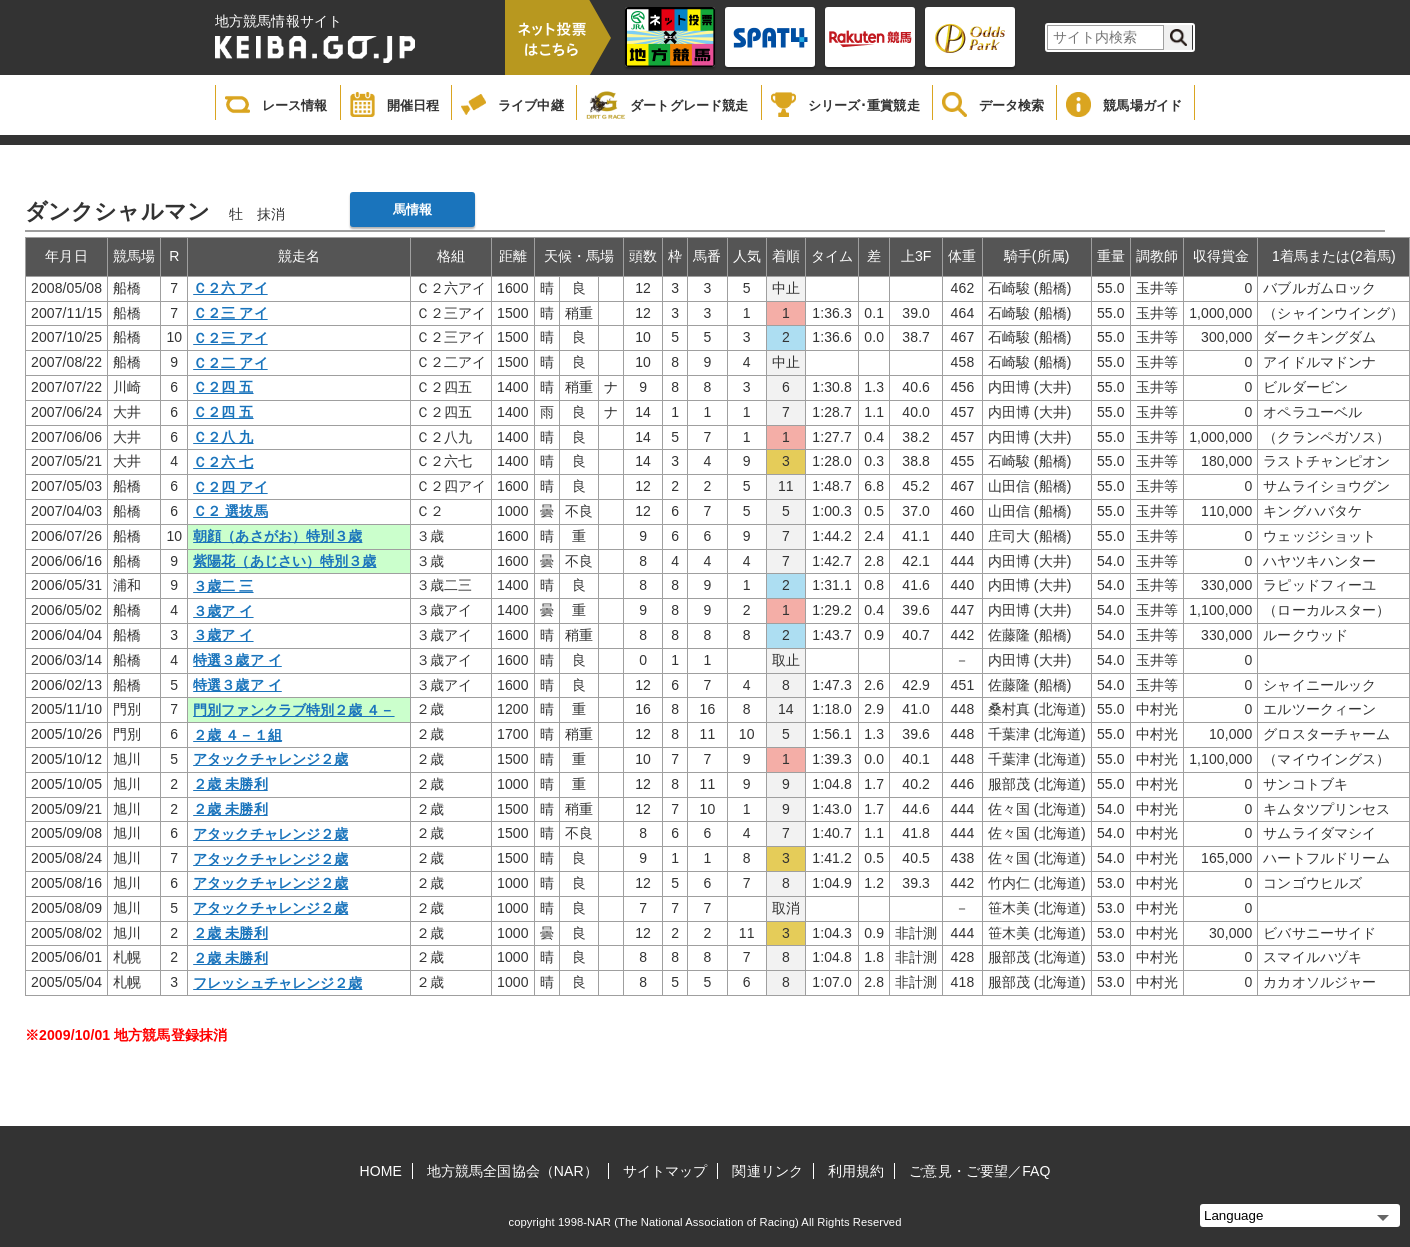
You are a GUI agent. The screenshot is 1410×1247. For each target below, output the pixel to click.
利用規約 (856, 1171)
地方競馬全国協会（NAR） (512, 1171)
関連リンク (767, 1171)
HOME (381, 1171)
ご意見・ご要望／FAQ (979, 1171)
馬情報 (412, 209)
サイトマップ (665, 1171)
